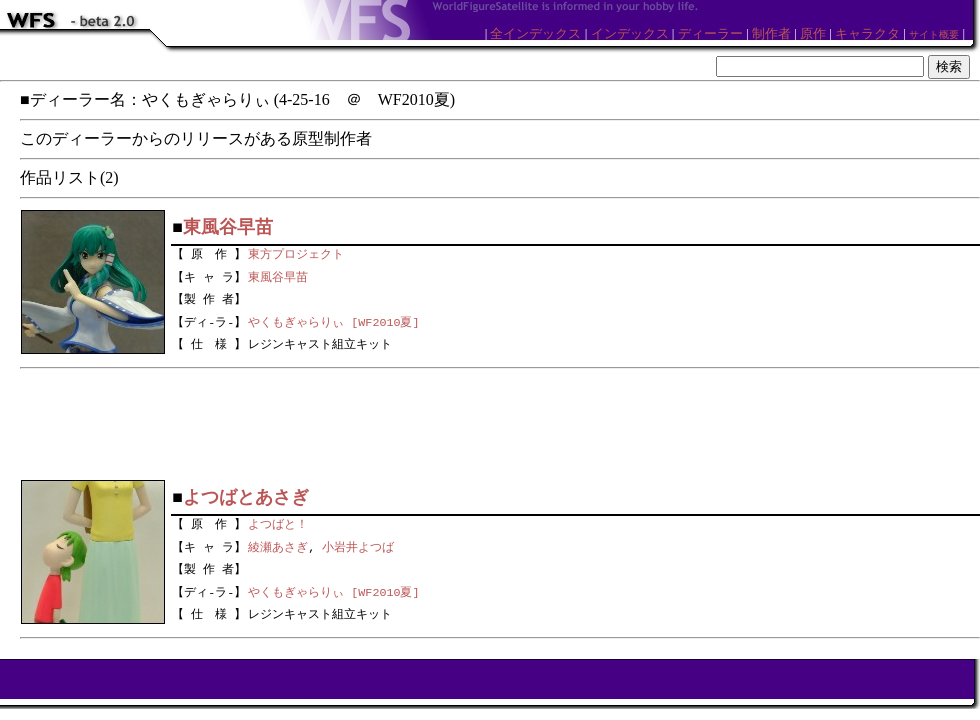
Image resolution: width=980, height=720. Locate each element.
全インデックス (535, 33)
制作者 (771, 33)
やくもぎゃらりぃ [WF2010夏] (333, 322)
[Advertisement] (500, 424)
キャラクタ (867, 33)
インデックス (630, 33)
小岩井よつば (358, 545)
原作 (813, 33)
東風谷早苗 (278, 275)
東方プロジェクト (296, 252)
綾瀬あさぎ (278, 545)
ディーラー (710, 33)
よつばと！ (278, 522)
